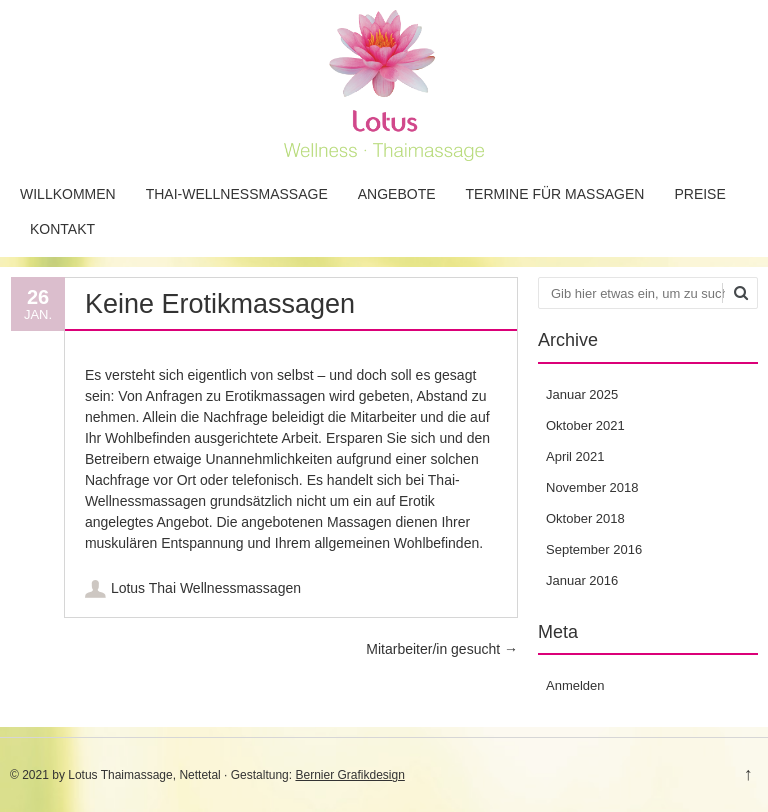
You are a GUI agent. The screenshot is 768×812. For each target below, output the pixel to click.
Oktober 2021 (585, 425)
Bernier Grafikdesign (349, 775)
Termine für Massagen (555, 194)
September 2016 (594, 549)
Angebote (397, 194)
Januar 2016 (582, 580)
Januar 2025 (582, 394)
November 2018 (592, 487)
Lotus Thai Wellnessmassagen (206, 588)
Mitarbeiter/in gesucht (442, 649)
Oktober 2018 (585, 518)
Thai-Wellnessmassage (237, 194)
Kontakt (62, 229)
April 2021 (575, 456)
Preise (699, 194)
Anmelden (575, 685)
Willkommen (68, 194)
